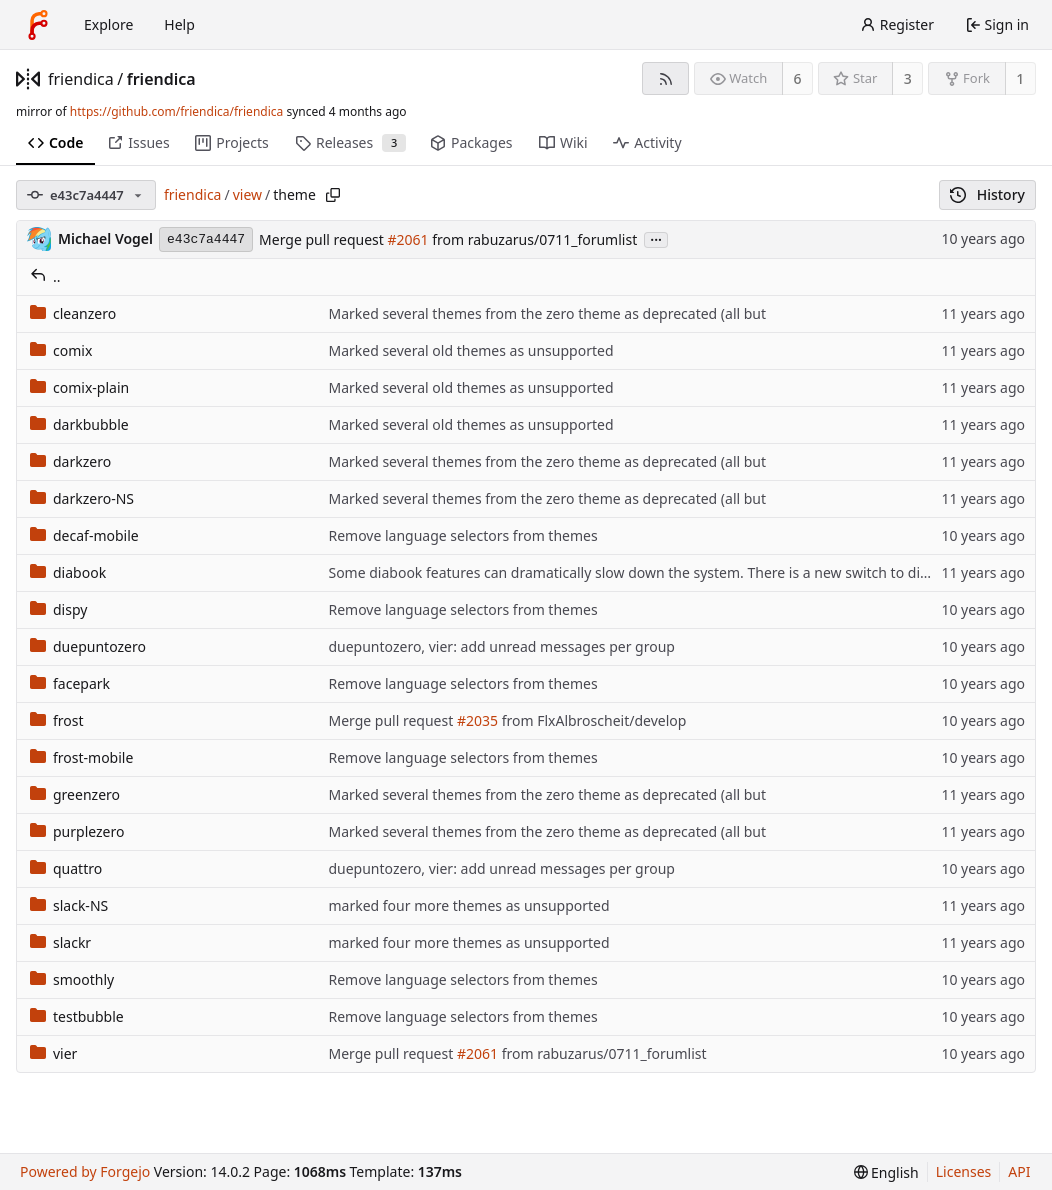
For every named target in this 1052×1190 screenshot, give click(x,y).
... (656, 238)
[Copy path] (333, 195)
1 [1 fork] (1020, 78)
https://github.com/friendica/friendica (176, 111)
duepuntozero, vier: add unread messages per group (501, 646)
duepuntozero (88, 646)
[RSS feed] (665, 78)
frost (57, 720)
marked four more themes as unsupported (468, 905)
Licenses (964, 1171)
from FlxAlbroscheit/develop (592, 720)
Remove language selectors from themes (462, 535)
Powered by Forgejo (85, 1171)
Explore (108, 24)
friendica (81, 79)
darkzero (70, 461)
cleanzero (73, 313)
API (1019, 1171)
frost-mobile (81, 757)
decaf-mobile (84, 535)
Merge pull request (323, 239)
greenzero (75, 794)
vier (53, 1053)
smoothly (72, 979)
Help (179, 24)
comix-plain (79, 387)
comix (61, 350)
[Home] (38, 25)
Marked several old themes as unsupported (470, 350)
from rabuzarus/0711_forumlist (533, 239)
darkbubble (79, 424)
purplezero (77, 831)
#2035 (477, 720)
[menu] (886, 1172)
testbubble (77, 1016)
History (987, 194)
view (247, 194)
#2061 (408, 239)
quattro (66, 868)
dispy (58, 609)
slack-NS (69, 905)
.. (45, 276)
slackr (60, 942)
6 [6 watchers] (798, 78)
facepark (70, 683)
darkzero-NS (82, 498)
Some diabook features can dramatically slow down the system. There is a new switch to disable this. (657, 572)
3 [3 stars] (908, 78)
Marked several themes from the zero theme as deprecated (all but (547, 313)
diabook (68, 572)
